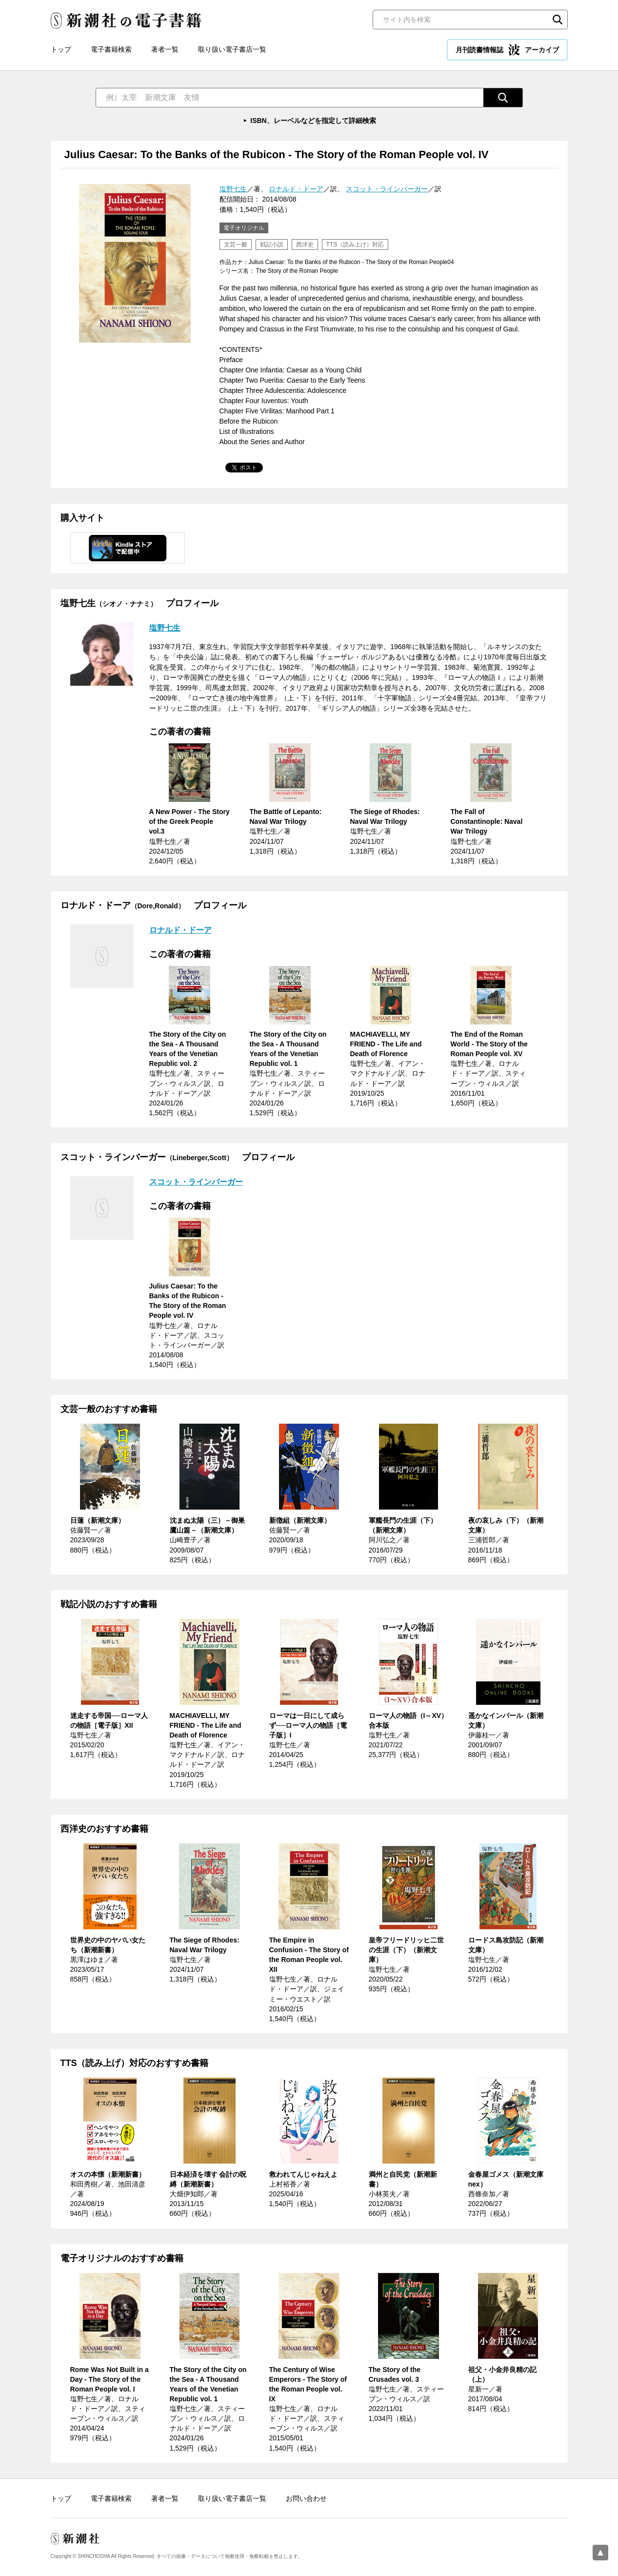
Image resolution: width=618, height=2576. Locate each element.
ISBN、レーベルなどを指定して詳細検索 (313, 120)
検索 (557, 19)
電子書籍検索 (111, 49)
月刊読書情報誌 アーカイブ (507, 50)
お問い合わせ (306, 2498)
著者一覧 (165, 49)
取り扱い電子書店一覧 (232, 49)
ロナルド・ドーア (296, 189)
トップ (61, 49)
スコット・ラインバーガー (387, 189)
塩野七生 (233, 189)
